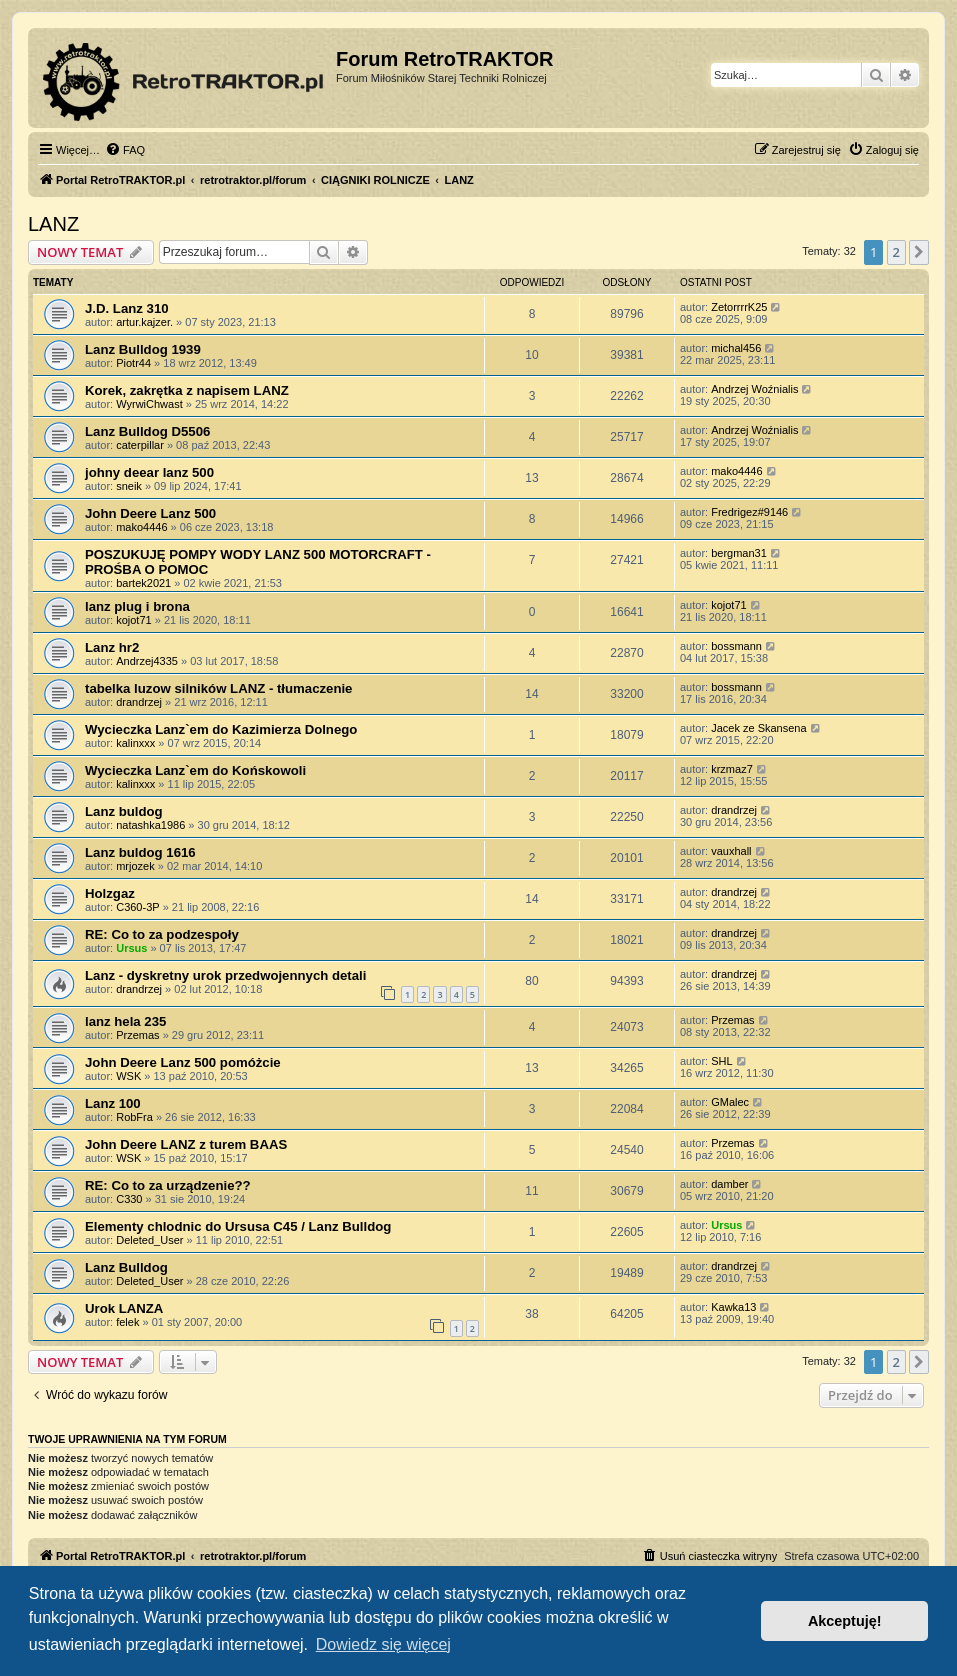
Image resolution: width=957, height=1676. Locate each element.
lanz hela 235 (125, 1021)
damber (729, 1184)
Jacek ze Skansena (758, 728)
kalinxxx (135, 743)
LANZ (53, 224)
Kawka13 (733, 1307)
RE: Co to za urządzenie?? (168, 1185)
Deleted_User (149, 1240)
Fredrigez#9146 (749, 512)
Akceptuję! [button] (845, 1621)
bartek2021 (143, 583)
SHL (721, 1061)
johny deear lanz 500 (149, 472)
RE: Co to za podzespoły (162, 934)
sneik (129, 486)
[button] (919, 252)
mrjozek (135, 866)
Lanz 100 (113, 1103)
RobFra (134, 1117)
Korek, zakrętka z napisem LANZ (187, 390)
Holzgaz (110, 893)
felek (127, 1322)
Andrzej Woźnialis (754, 389)
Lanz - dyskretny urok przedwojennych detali (225, 975)
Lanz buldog (124, 811)
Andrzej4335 (147, 661)
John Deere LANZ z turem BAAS (186, 1144)
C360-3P (137, 907)
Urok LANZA (124, 1308)
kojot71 (133, 620)
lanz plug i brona (137, 606)
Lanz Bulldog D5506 (147, 431)
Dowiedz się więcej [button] (383, 1644)
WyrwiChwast (149, 404)
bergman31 (739, 553)
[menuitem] (125, 150)
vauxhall (731, 851)
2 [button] (896, 252)
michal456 (736, 348)
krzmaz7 (732, 769)
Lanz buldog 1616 (140, 852)
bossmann (736, 646)
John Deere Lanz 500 (150, 513)
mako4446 (736, 471)
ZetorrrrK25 (739, 307)
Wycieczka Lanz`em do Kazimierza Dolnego (221, 729)
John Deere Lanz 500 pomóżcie (183, 1062)
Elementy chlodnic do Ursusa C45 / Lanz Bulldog (238, 1226)
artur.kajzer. (144, 322)
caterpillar (140, 445)
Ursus (131, 948)
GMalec (730, 1102)
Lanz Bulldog (126, 1267)
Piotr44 (133, 363)
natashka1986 (150, 825)
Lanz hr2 (112, 647)
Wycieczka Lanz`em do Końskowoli (195, 770)
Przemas (137, 1035)
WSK (128, 1076)
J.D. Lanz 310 (127, 308)
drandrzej (139, 702)
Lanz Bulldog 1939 (143, 349)
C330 (129, 1199)
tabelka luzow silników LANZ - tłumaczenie (218, 688)
